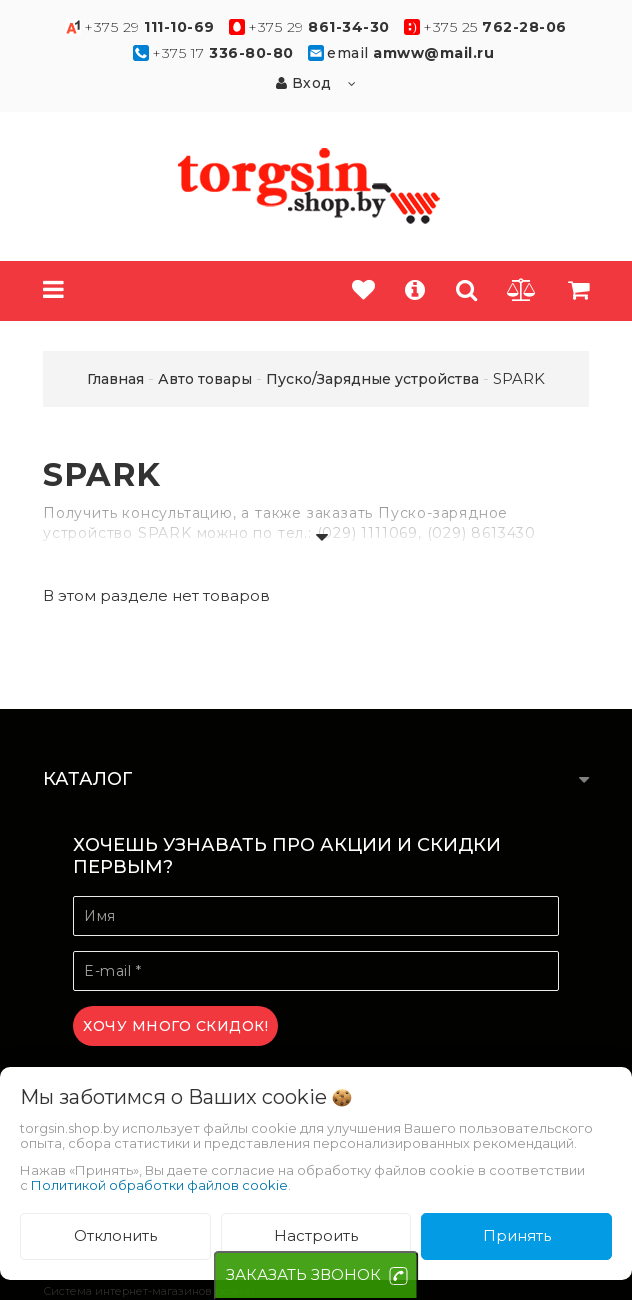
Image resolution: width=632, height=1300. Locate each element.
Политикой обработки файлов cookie (159, 1185)
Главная (115, 379)
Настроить (316, 1235)
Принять (517, 1235)
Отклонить (115, 1235)
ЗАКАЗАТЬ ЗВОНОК (303, 1274)
